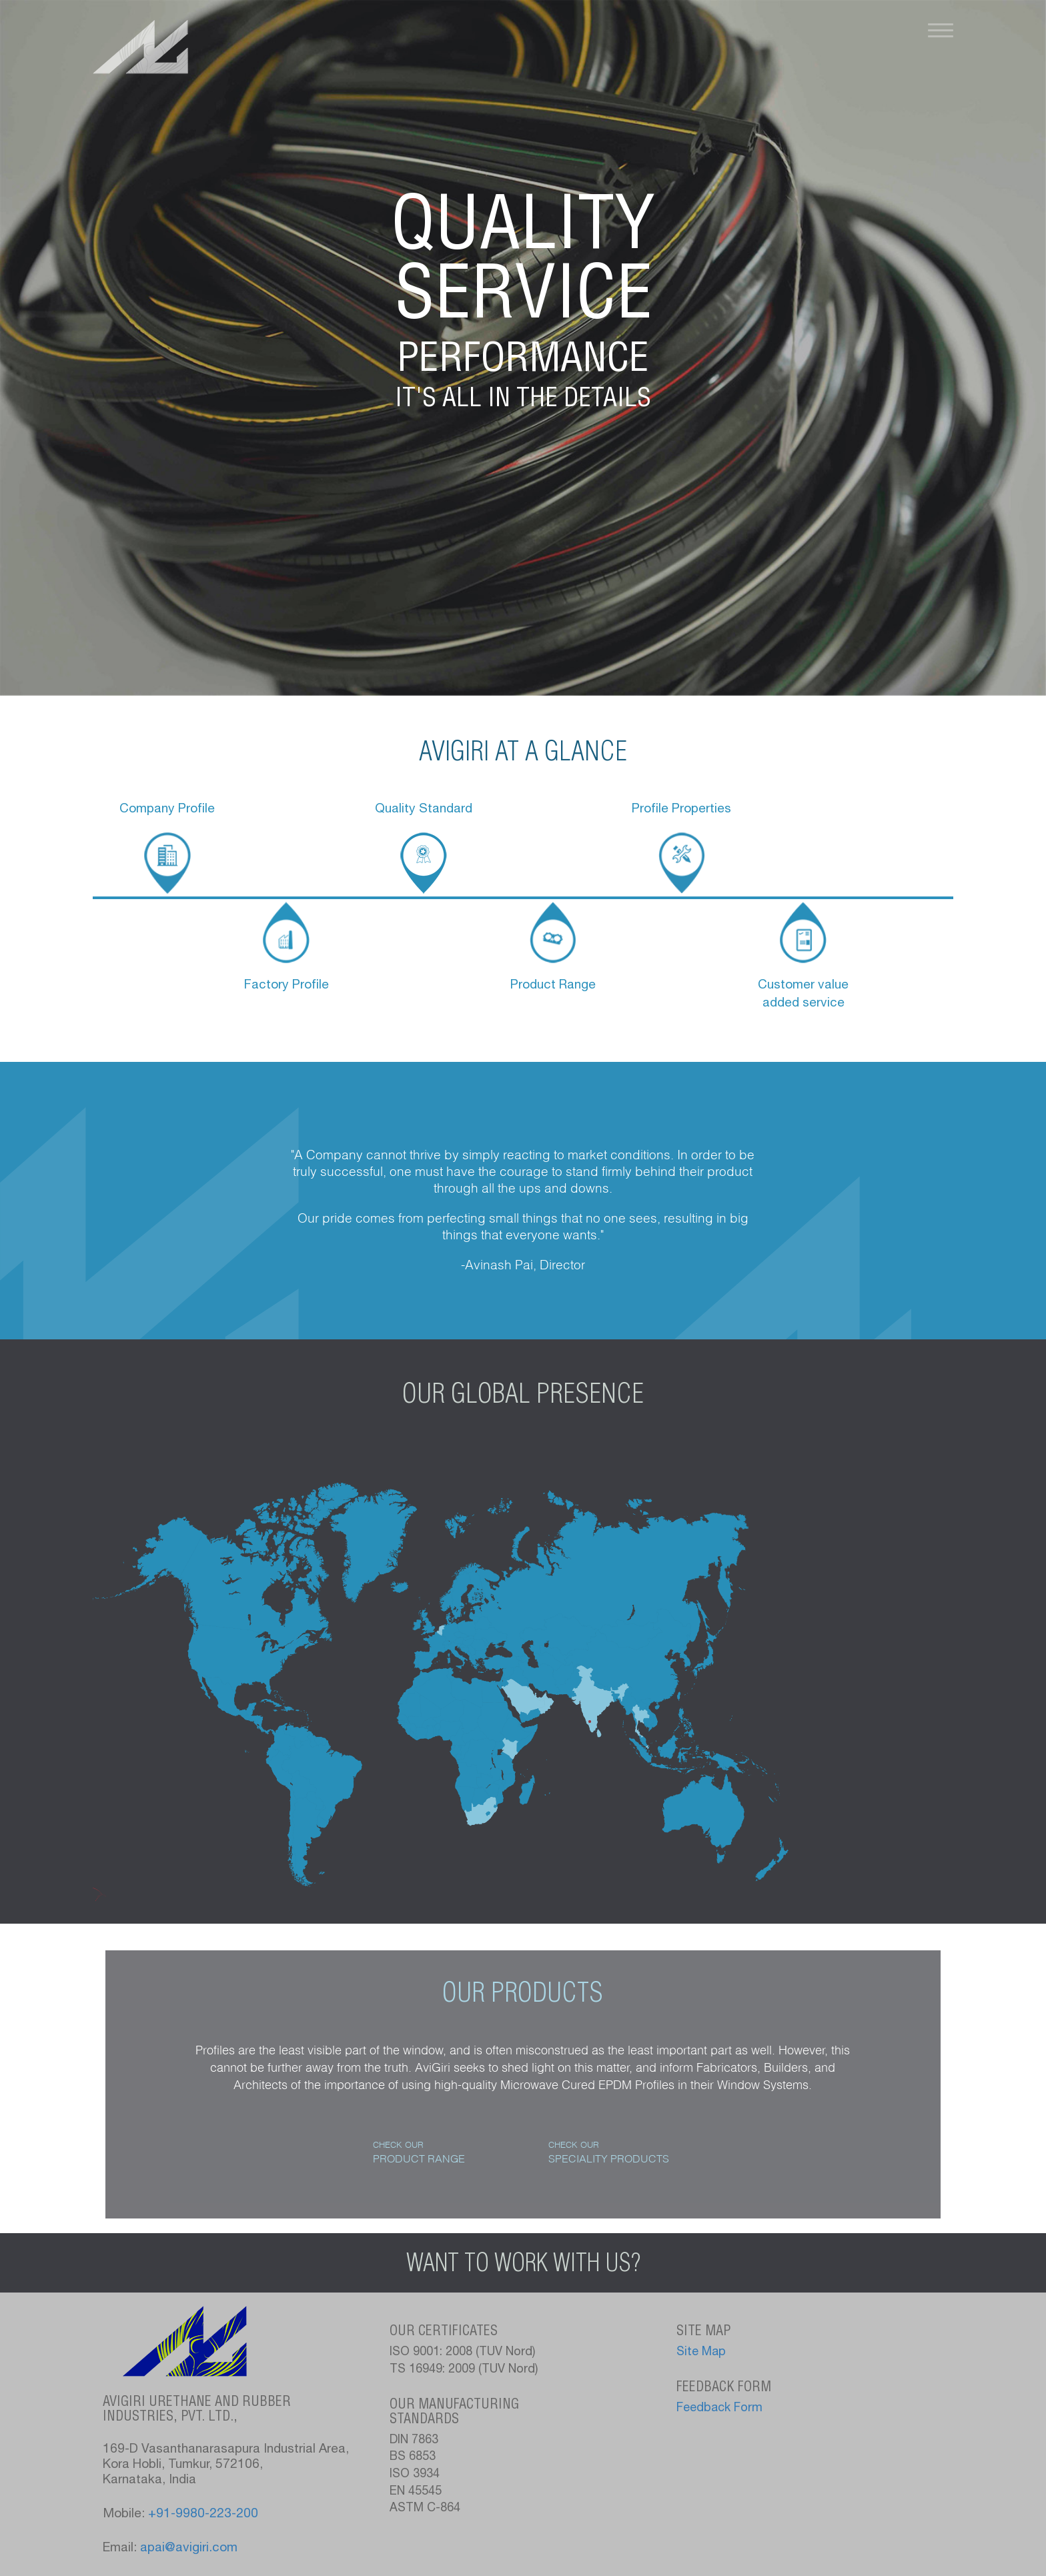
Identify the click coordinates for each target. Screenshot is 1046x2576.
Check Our (419, 2152)
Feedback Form (719, 2409)
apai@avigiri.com (188, 2548)
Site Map (701, 2353)
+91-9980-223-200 (203, 2514)
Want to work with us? (523, 2262)
